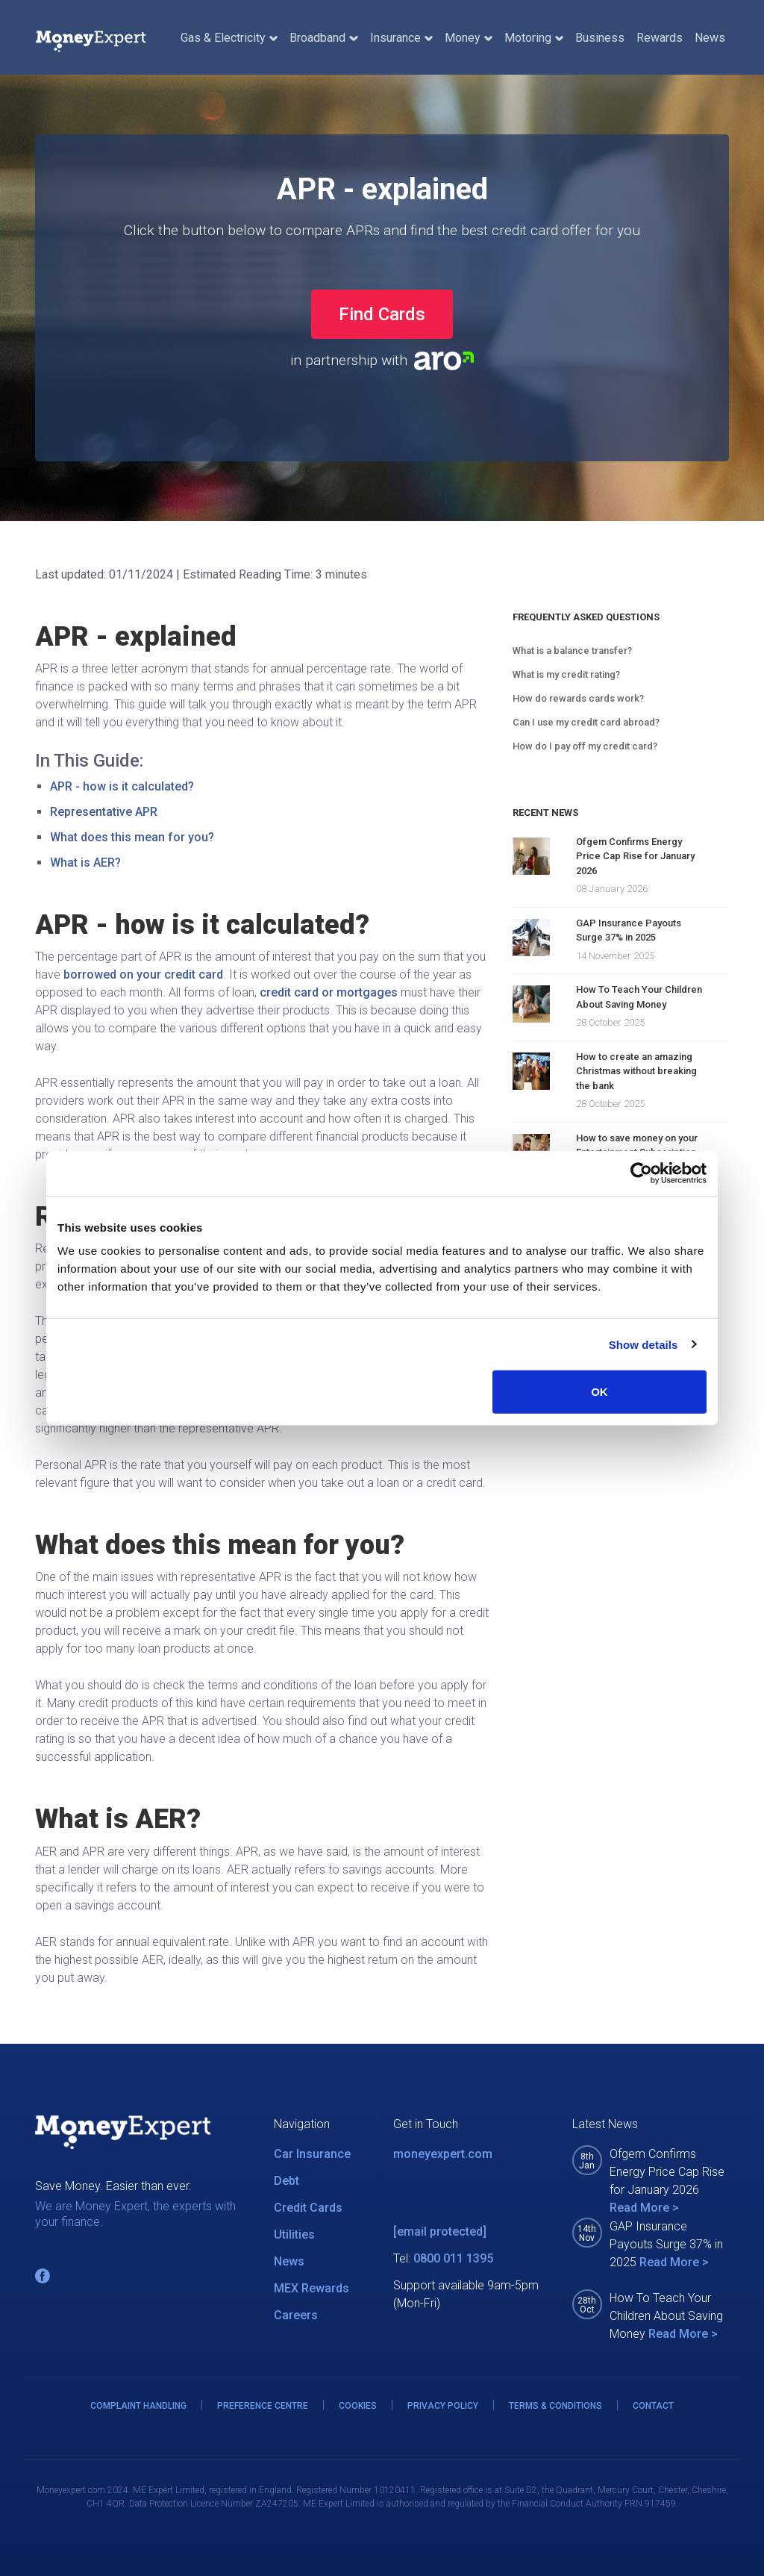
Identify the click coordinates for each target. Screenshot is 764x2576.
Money (468, 38)
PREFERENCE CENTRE (262, 2406)
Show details (643, 1344)
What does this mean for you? (132, 837)
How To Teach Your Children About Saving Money (639, 997)
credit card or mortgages (329, 992)
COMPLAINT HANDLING (138, 2406)
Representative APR (103, 812)
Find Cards (382, 314)
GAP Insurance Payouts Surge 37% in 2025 (628, 930)
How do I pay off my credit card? (585, 746)
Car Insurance (312, 2154)
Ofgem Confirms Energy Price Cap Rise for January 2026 (635, 856)
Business (599, 38)
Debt (286, 2181)
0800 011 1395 (453, 2258)
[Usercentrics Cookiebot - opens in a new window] (641, 1172)
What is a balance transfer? (572, 650)
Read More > (644, 2208)
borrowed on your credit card (143, 974)
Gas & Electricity (229, 38)
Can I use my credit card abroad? (586, 722)
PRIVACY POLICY (442, 2406)
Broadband (323, 38)
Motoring (533, 38)
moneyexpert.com (442, 2154)
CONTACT (653, 2406)
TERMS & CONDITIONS (555, 2406)
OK (599, 1391)
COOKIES (358, 2406)
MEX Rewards (311, 2288)
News (710, 38)
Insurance (401, 38)
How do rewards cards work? (578, 698)
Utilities (294, 2234)
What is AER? (85, 862)
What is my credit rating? (566, 674)
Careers (296, 2315)
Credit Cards (308, 2208)
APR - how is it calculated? (122, 786)
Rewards (659, 38)
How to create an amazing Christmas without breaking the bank (636, 1071)
